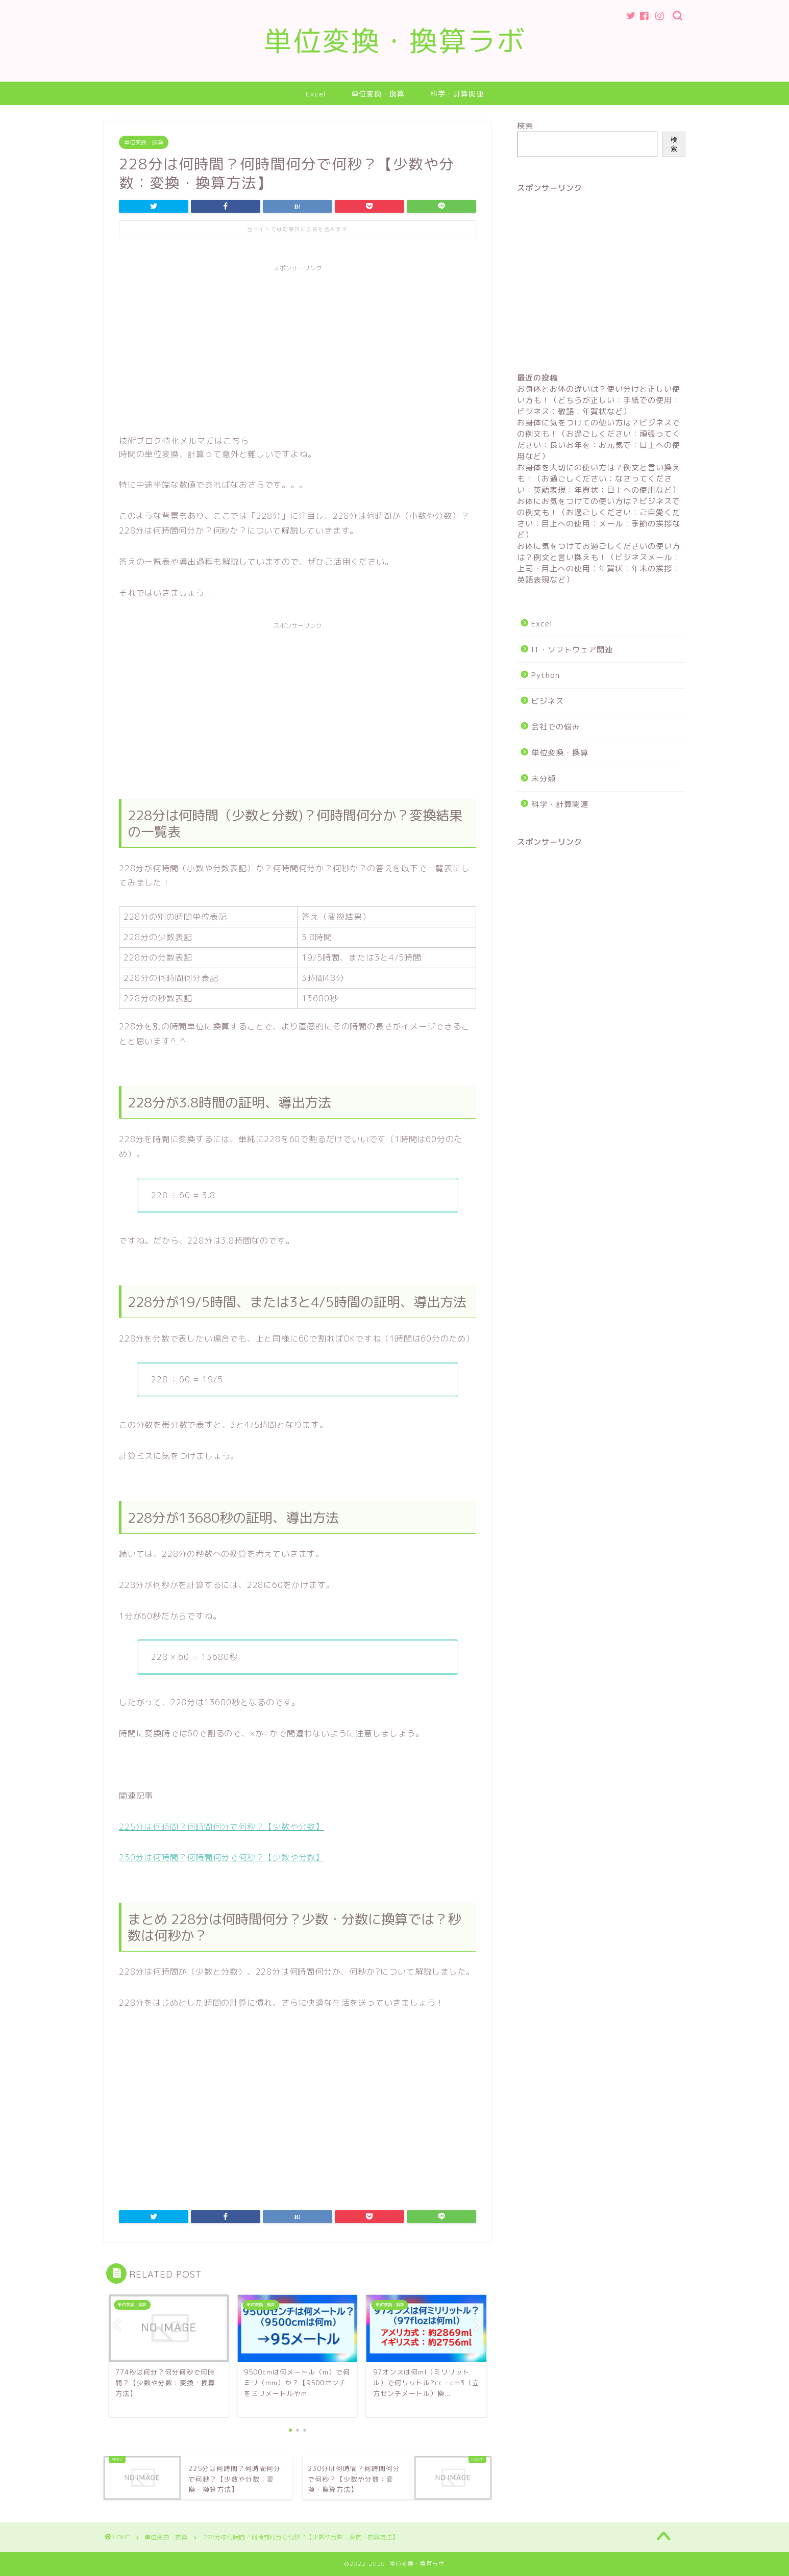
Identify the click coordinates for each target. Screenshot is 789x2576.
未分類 (543, 778)
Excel (316, 93)
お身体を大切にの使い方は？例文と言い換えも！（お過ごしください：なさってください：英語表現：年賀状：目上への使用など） (598, 478)
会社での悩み (555, 726)
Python (545, 675)
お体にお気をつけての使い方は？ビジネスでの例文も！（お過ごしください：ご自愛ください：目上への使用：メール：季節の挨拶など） (598, 518)
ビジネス (547, 701)
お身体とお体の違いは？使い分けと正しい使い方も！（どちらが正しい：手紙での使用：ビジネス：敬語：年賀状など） (598, 400)
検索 (525, 125)
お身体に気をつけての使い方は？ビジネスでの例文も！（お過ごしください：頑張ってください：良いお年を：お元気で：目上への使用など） (598, 439)
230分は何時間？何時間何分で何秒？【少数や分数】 (221, 1857)
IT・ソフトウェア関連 (572, 649)
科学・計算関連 (457, 93)
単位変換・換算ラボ (395, 40)
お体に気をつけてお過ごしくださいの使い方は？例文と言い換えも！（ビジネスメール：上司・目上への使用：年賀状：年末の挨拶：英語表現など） (598, 563)
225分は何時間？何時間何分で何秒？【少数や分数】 (221, 1826)
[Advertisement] (297, 348)
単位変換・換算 (378, 93)
